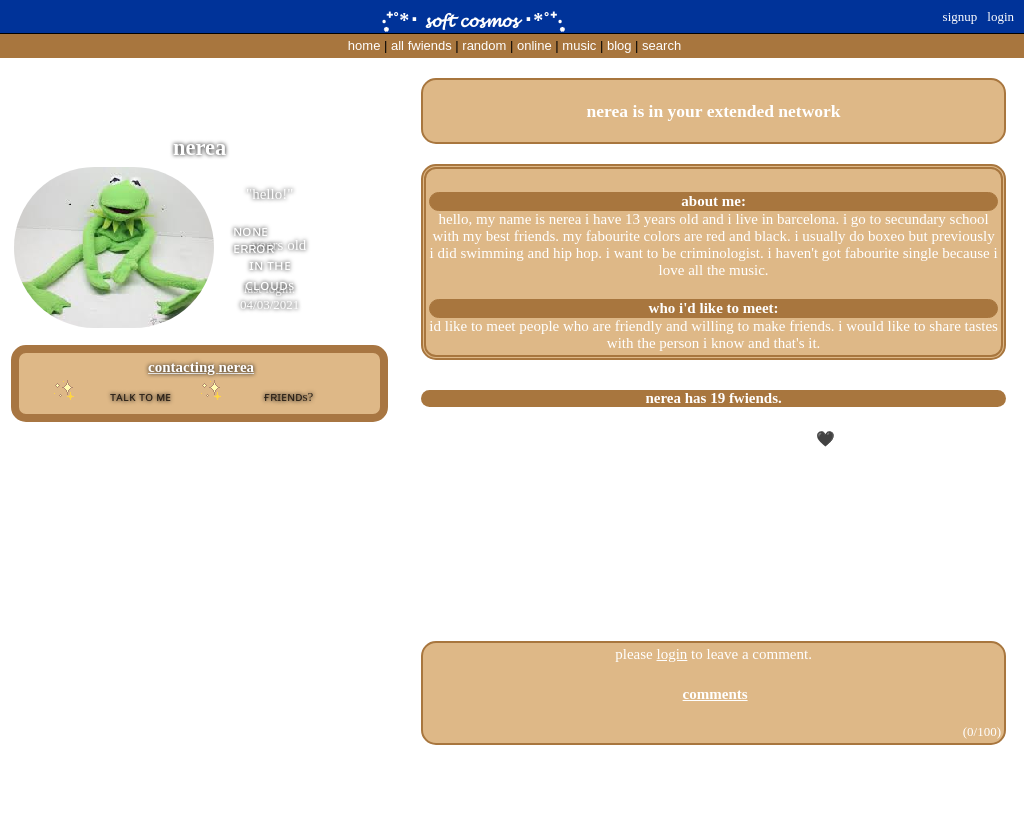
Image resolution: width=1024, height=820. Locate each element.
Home (364, 45)
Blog (619, 45)
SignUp (960, 16)
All (421, 45)
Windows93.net (548, 803)
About (484, 787)
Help (513, 787)
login (672, 654)
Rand (484, 45)
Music (579, 45)
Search (661, 45)
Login (1000, 16)
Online (534, 45)
